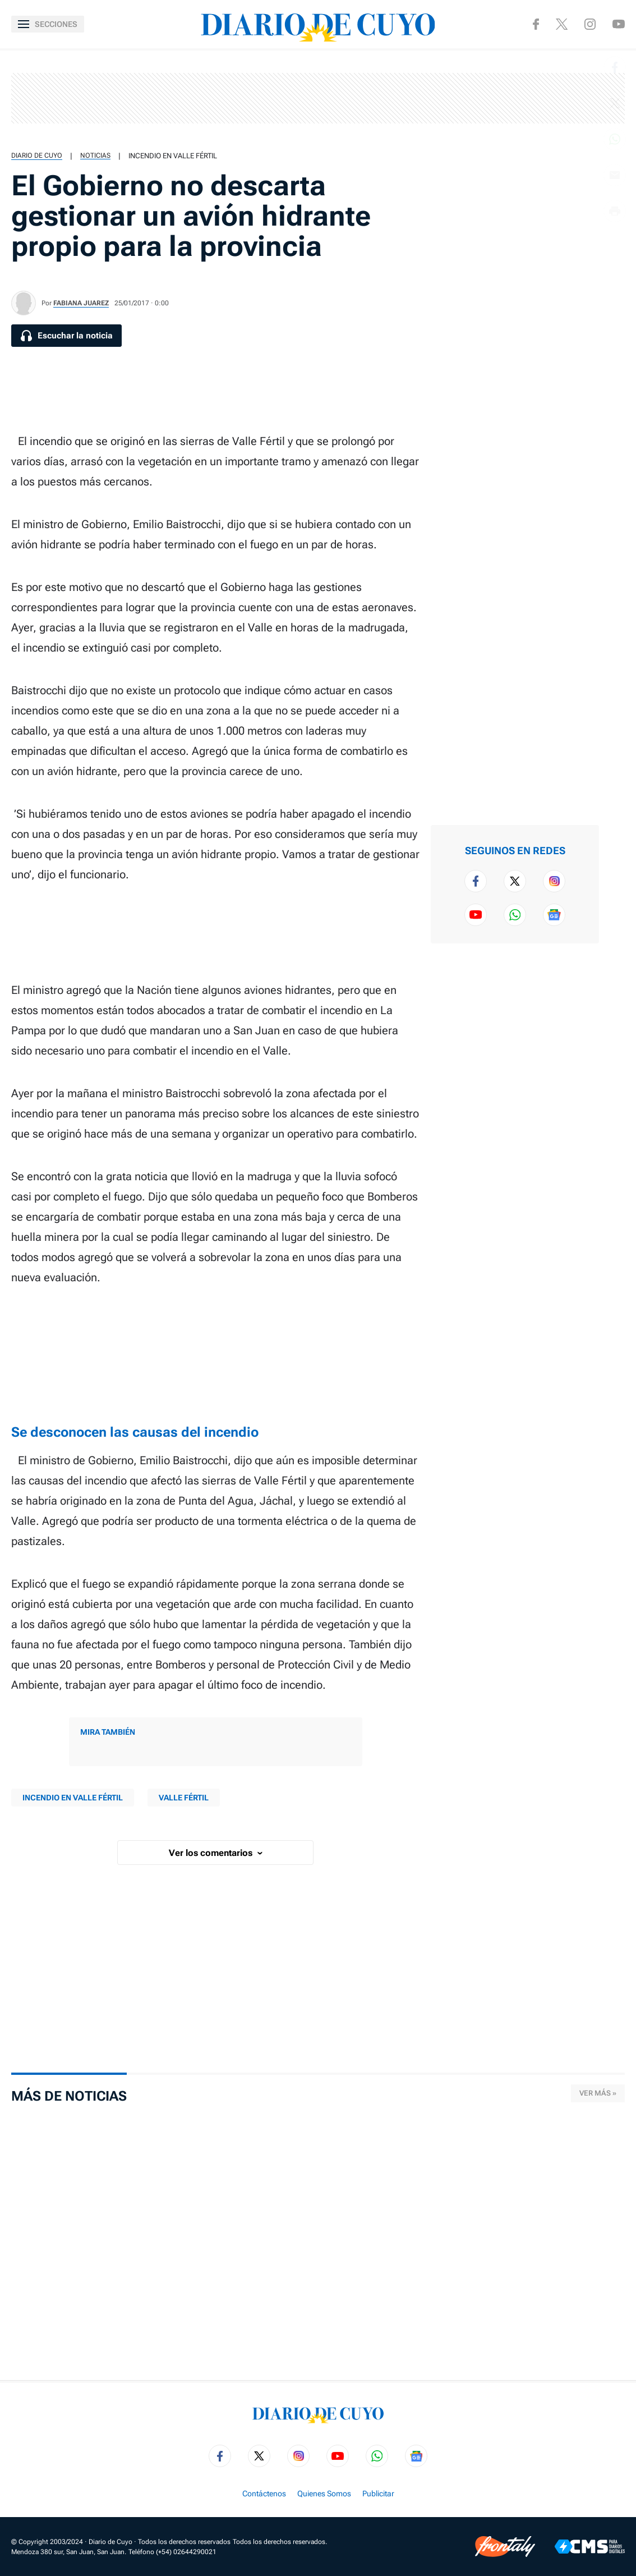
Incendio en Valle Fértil (172, 156)
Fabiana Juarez (81, 303)
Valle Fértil (184, 1797)
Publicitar (378, 2493)
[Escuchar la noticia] (66, 335)
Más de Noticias (69, 2096)
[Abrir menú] (47, 24)
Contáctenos (264, 2493)
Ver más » (597, 2093)
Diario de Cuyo (36, 155)
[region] (318, 98)
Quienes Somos (324, 2493)
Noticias (95, 155)
